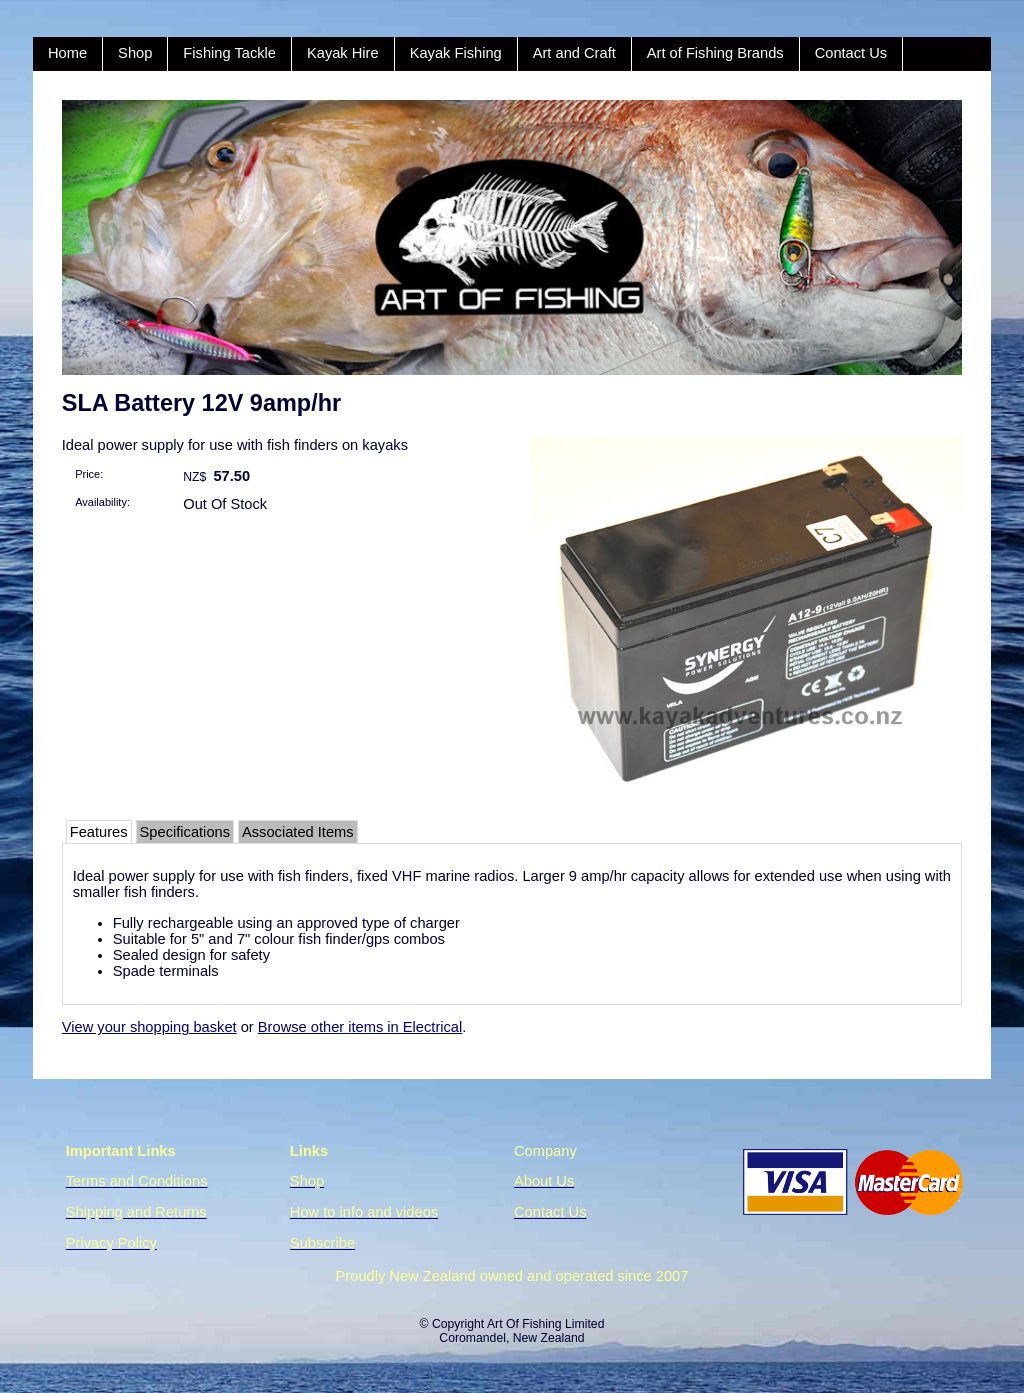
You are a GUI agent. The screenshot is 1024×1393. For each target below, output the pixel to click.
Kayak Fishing (456, 53)
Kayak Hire (343, 53)
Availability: (102, 502)
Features (99, 832)
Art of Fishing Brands (715, 53)
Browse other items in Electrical (360, 1027)
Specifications (185, 832)
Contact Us (851, 53)
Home (67, 53)
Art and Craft (574, 53)
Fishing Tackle (229, 53)
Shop (135, 53)
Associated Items (298, 832)
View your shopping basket (149, 1027)
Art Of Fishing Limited (545, 1324)
